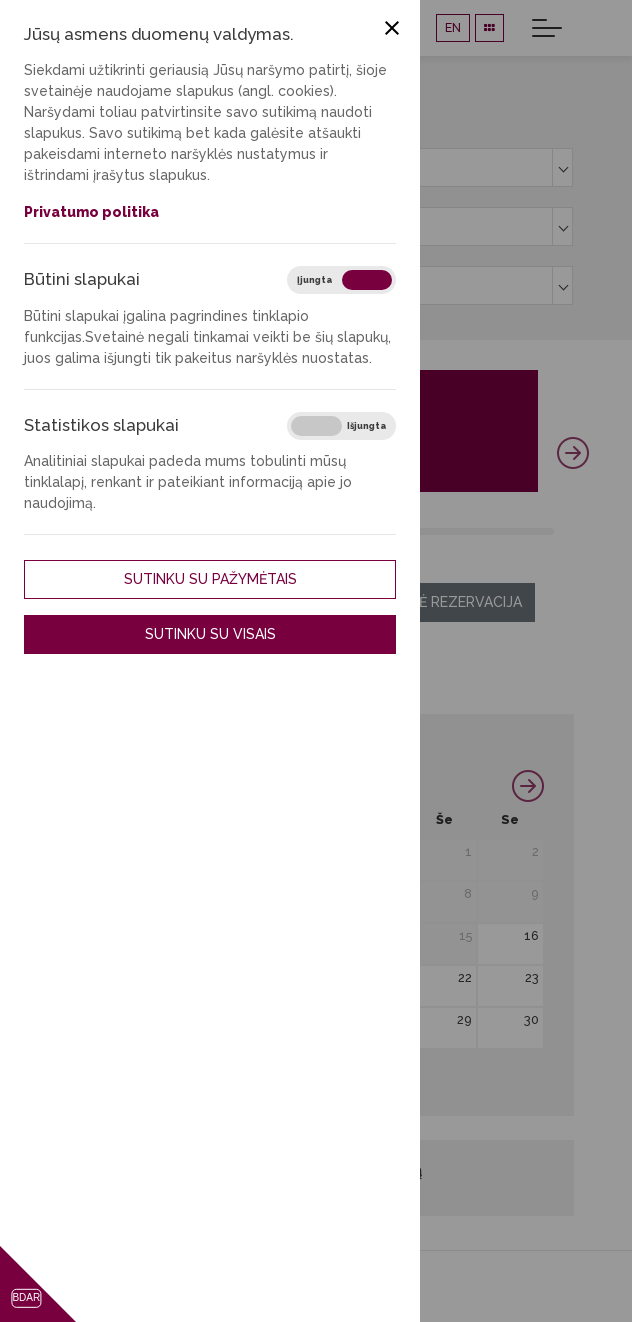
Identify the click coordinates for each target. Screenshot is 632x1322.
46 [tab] (486, 531)
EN (453, 27)
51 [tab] (531, 531)
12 (266, 935)
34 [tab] (378, 531)
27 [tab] (316, 531)
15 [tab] (208, 531)
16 (531, 935)
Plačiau (332, 479)
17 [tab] (226, 531)
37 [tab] (405, 531)
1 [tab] (82, 531)
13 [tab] (190, 531)
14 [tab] (199, 531)
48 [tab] (504, 531)
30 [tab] (343, 531)
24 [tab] (289, 531)
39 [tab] (423, 531)
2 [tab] (91, 531)
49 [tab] (513, 531)
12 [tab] (181, 531)
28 (400, 1019)
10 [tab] (163, 531)
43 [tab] (459, 531)
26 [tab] (307, 531)
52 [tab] (540, 531)
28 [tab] (325, 531)
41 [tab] (441, 531)
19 (265, 977)
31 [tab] (352, 531)
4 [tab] (109, 531)
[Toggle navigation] (547, 28)
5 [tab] (118, 531)
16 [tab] (217, 531)
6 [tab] (127, 531)
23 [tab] (280, 531)
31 (140, 1061)
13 (333, 935)
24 (139, 1019)
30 (531, 1019)
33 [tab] (370, 531)
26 (265, 1019)
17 (140, 977)
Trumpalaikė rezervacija (206, 602)
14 (400, 935)
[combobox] (315, 167)
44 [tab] (468, 531)
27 (333, 1019)
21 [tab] (262, 531)
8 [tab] (145, 531)
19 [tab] (244, 531)
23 (532, 977)
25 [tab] (298, 531)
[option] (315, 167)
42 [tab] (450, 531)
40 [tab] (432, 531)
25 (203, 1019)
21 (401, 977)
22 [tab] (271, 531)
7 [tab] (136, 531)
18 (202, 977)
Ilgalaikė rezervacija (440, 602)
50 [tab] (522, 531)
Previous (59, 453)
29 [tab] (334, 531)
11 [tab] (172, 531)
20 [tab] (253, 531)
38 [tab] (414, 531)
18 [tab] (235, 531)
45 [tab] (477, 531)
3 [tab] (100, 531)
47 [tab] (495, 531)
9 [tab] (154, 531)
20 (332, 977)
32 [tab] (361, 531)
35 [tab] (387, 531)
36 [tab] (396, 531)
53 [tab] (549, 531)
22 (465, 977)
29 (464, 1019)
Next (573, 453)
